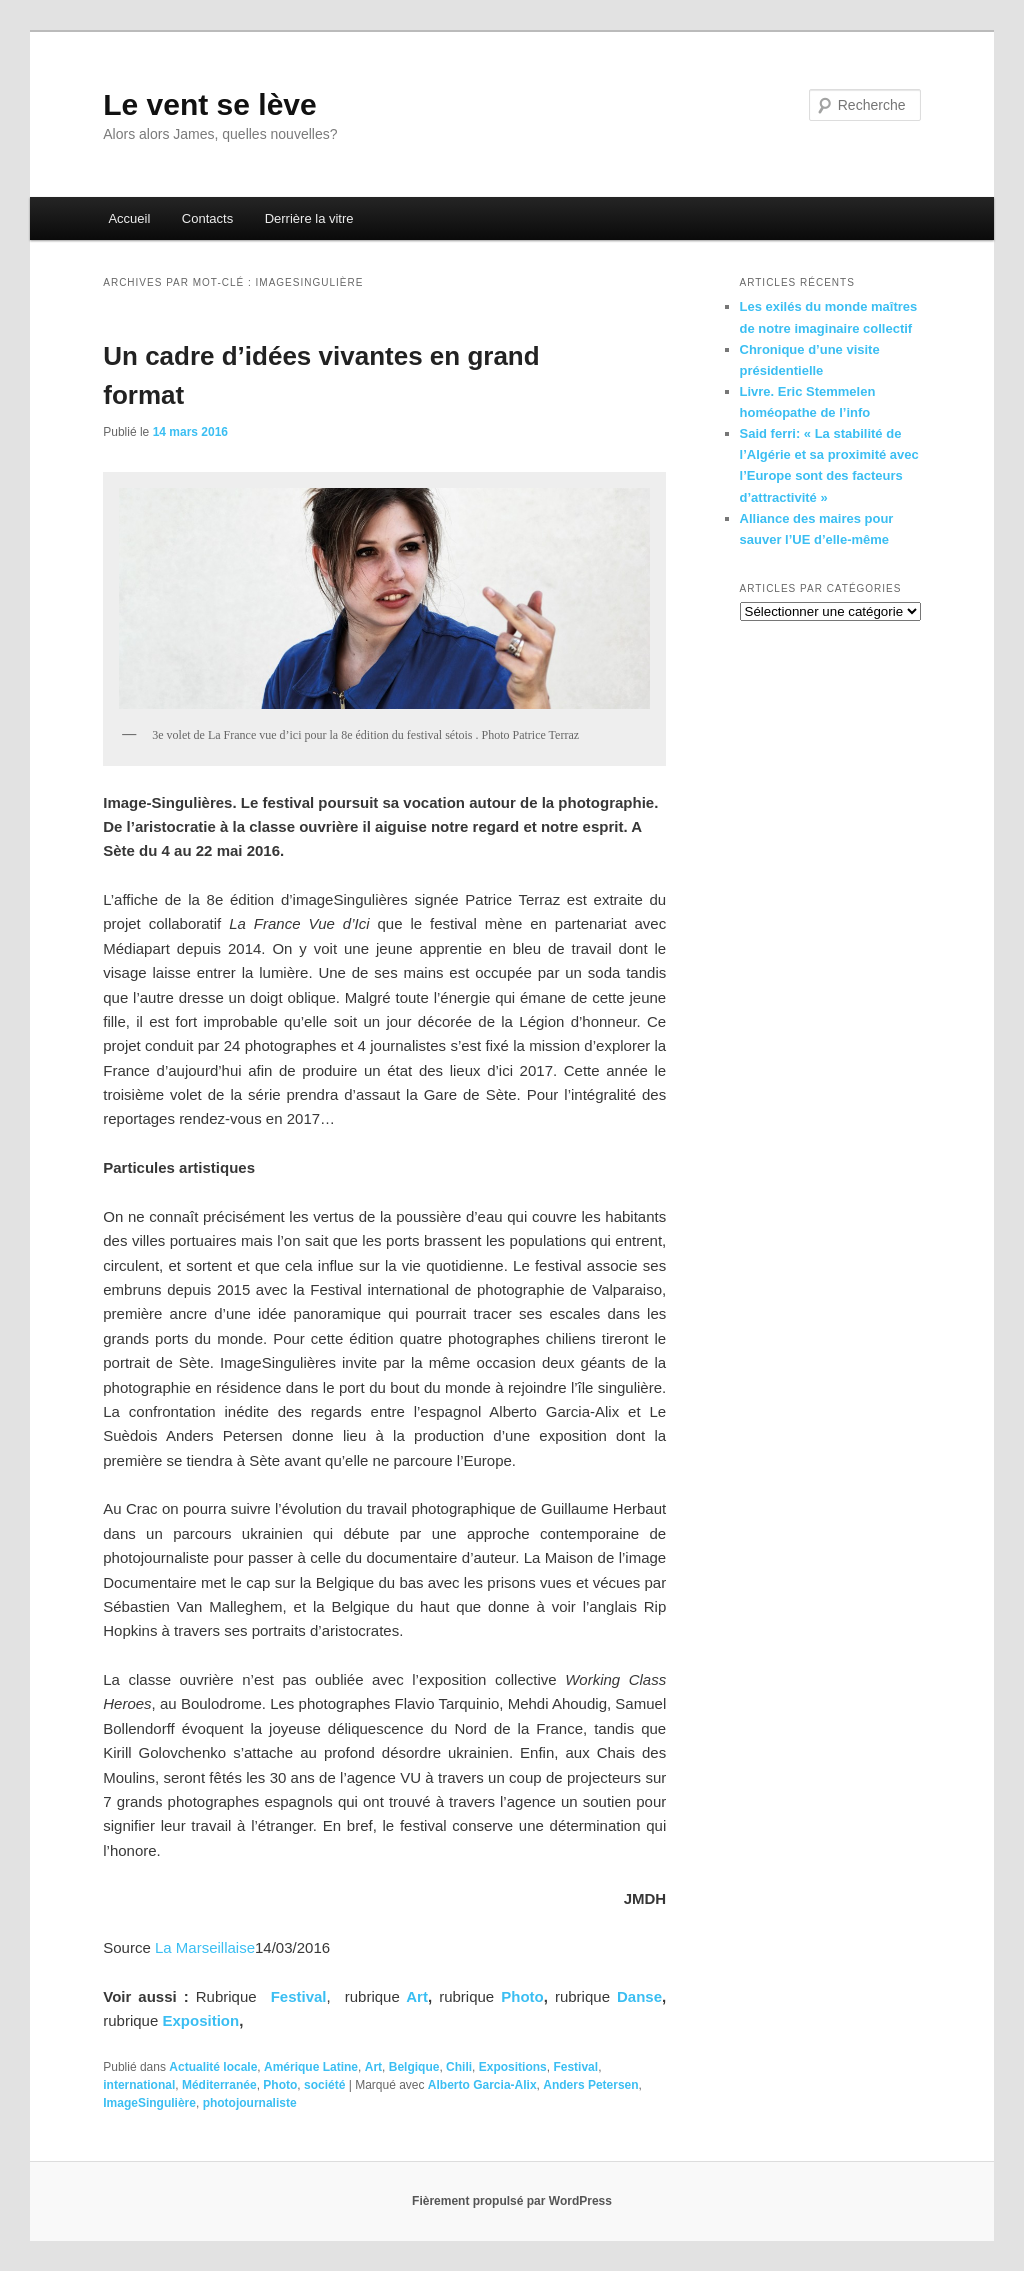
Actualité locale (213, 2067)
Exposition (200, 2020)
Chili (459, 2067)
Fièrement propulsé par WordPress (512, 2201)
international (139, 2085)
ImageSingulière (149, 2103)
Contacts (207, 218)
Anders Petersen (590, 2085)
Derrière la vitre (309, 218)
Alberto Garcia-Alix (482, 2085)
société (324, 2085)
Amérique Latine (311, 2067)
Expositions (513, 2067)
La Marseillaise (205, 1947)
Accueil (129, 218)
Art (417, 1996)
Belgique (414, 2067)
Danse (639, 1996)
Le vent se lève (209, 104)
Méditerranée (219, 2085)
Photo (522, 1996)
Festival (575, 2067)
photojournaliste (250, 2103)
